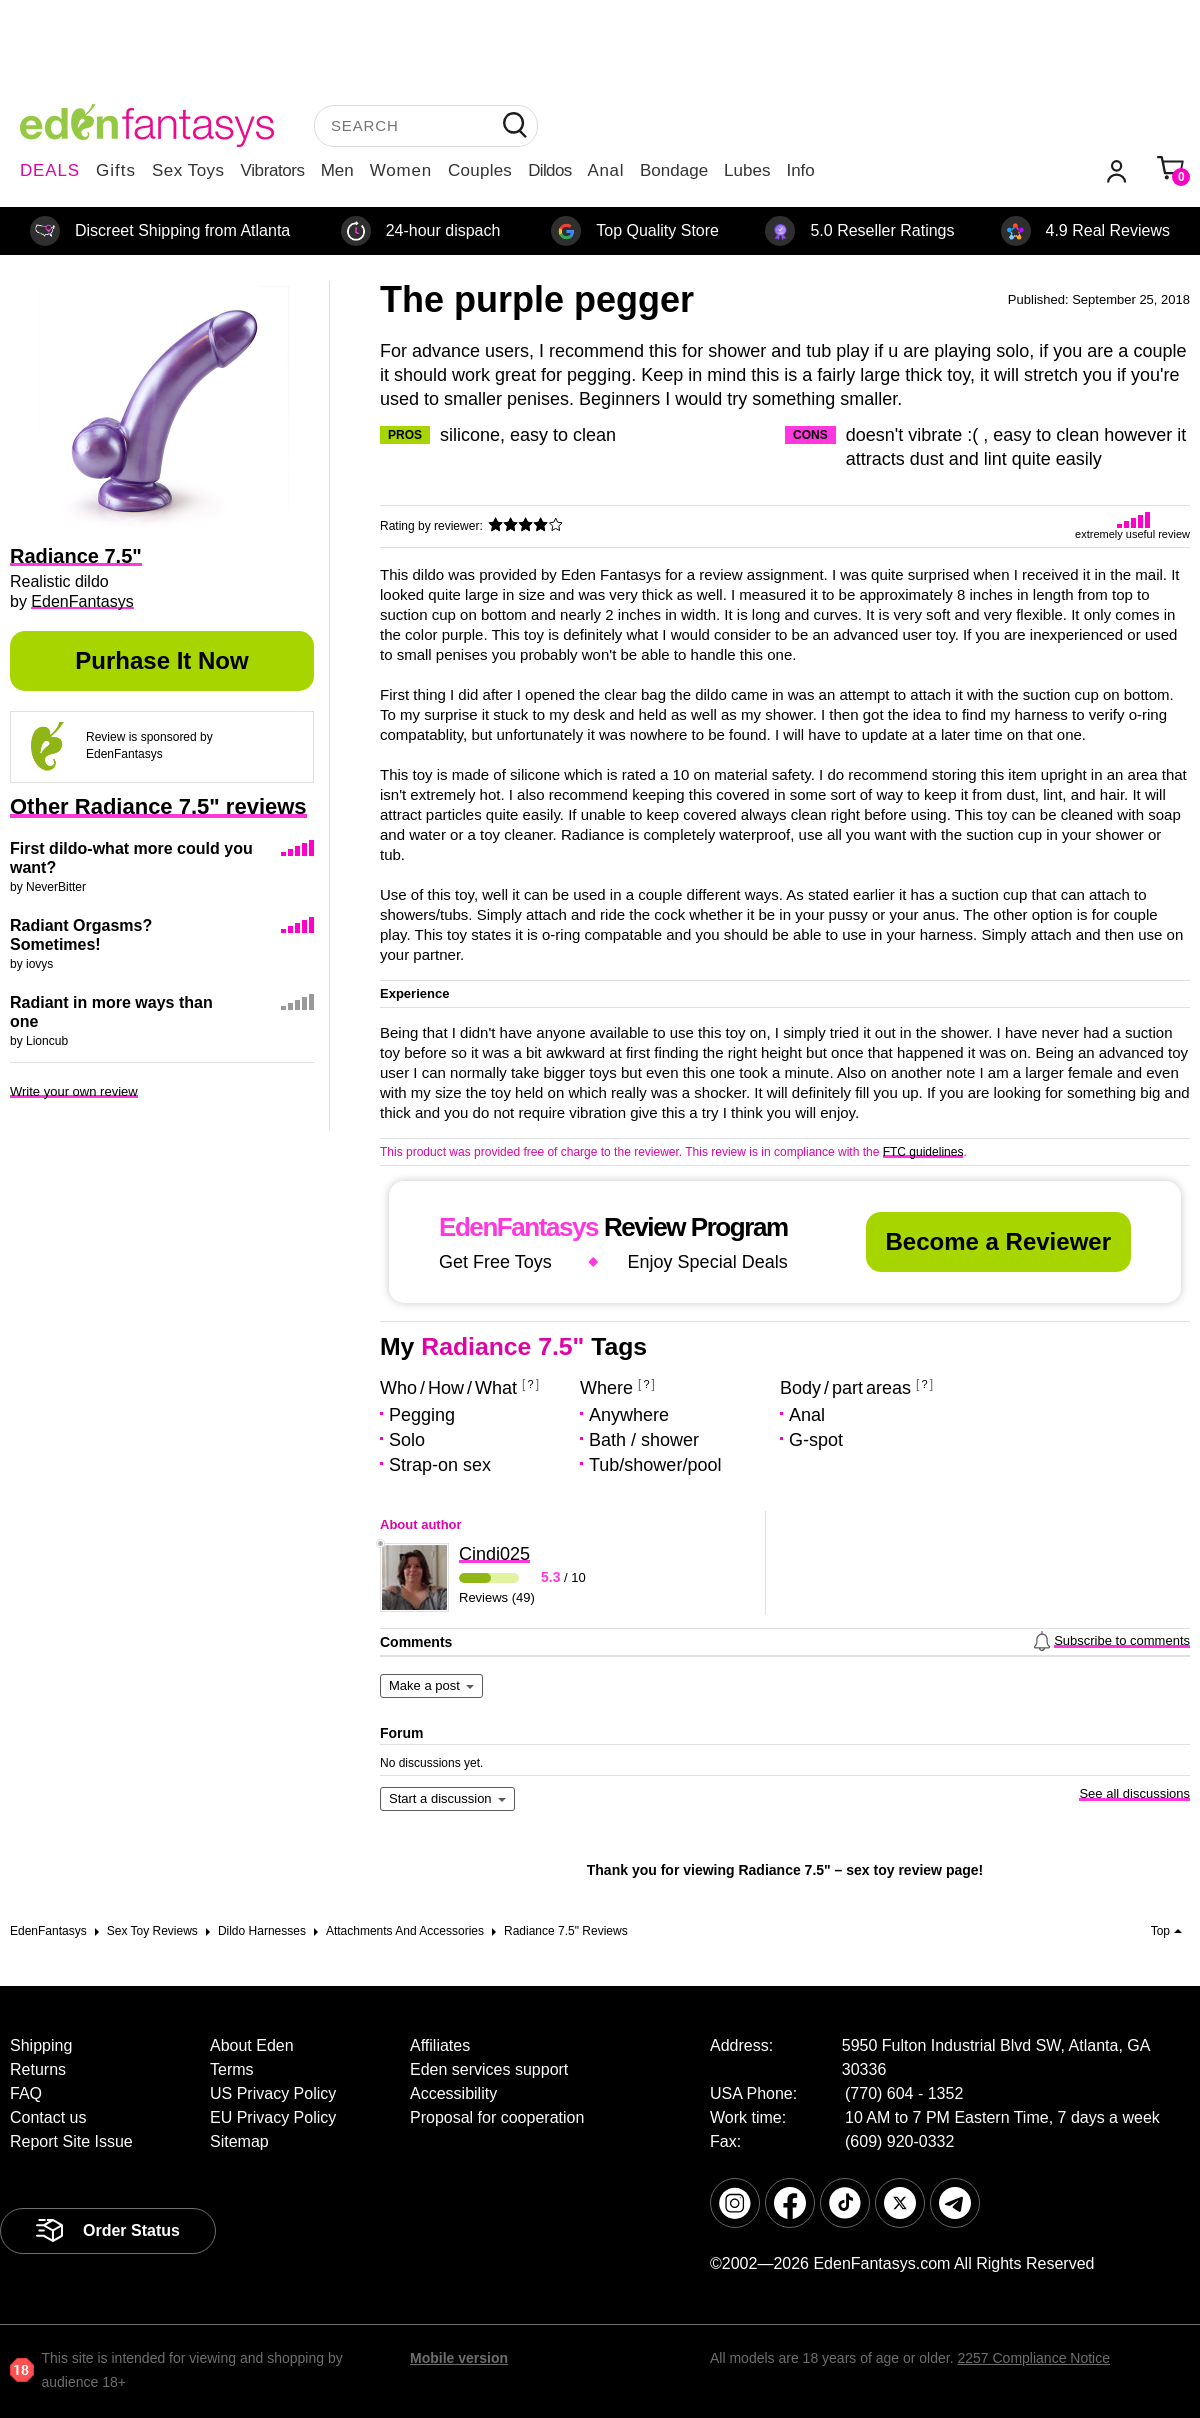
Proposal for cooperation (497, 2117)
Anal (606, 170)
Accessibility (453, 2093)
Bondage (674, 170)
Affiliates (440, 2045)
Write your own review (74, 1091)
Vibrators (273, 170)
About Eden (252, 2045)
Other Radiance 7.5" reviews (158, 806)
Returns (38, 2069)
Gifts (116, 170)
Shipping (41, 2045)
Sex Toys (188, 170)
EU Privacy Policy (273, 2117)
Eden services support (489, 2069)
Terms (232, 2069)
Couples (480, 170)
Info (800, 170)
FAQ (26, 2093)
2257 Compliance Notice (1033, 2358)
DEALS (50, 170)
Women (401, 170)
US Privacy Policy (273, 2093)
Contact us (48, 2117)
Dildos (549, 170)
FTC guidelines (923, 1152)
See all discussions (1134, 1793)
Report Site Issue (71, 2141)
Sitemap (239, 2141)
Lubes (747, 170)
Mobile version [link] (459, 2358)
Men (337, 170)
